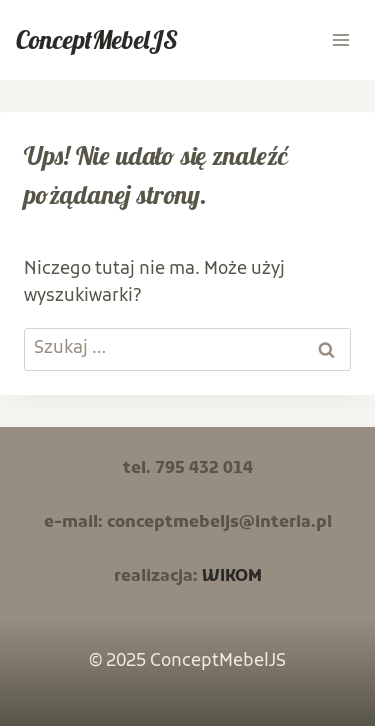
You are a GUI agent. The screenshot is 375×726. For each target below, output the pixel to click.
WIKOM (232, 577)
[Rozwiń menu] (340, 39)
